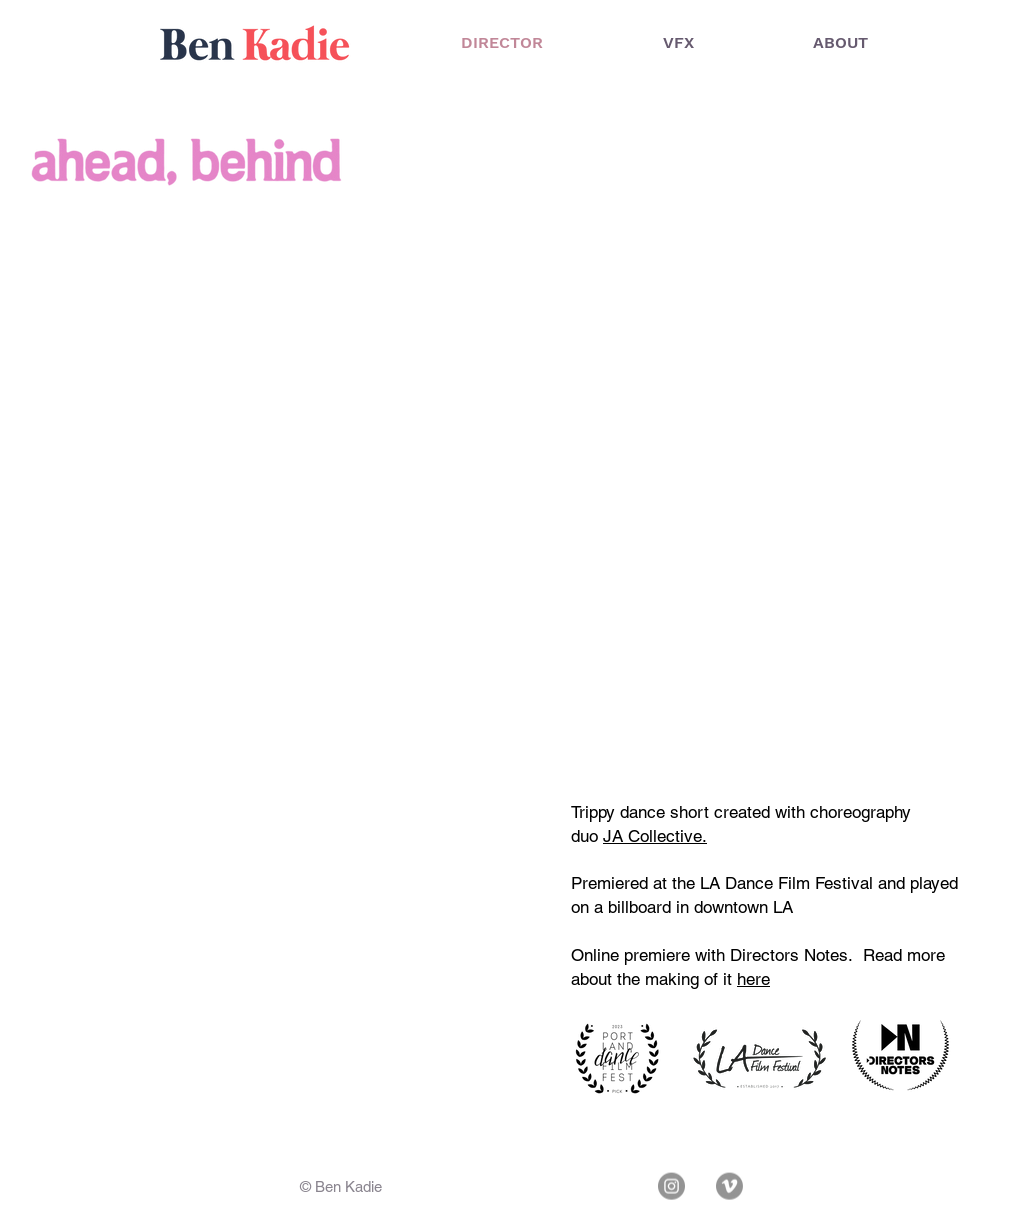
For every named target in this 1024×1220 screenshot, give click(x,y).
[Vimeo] (729, 1186)
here (753, 979)
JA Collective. (655, 836)
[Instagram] (671, 1186)
